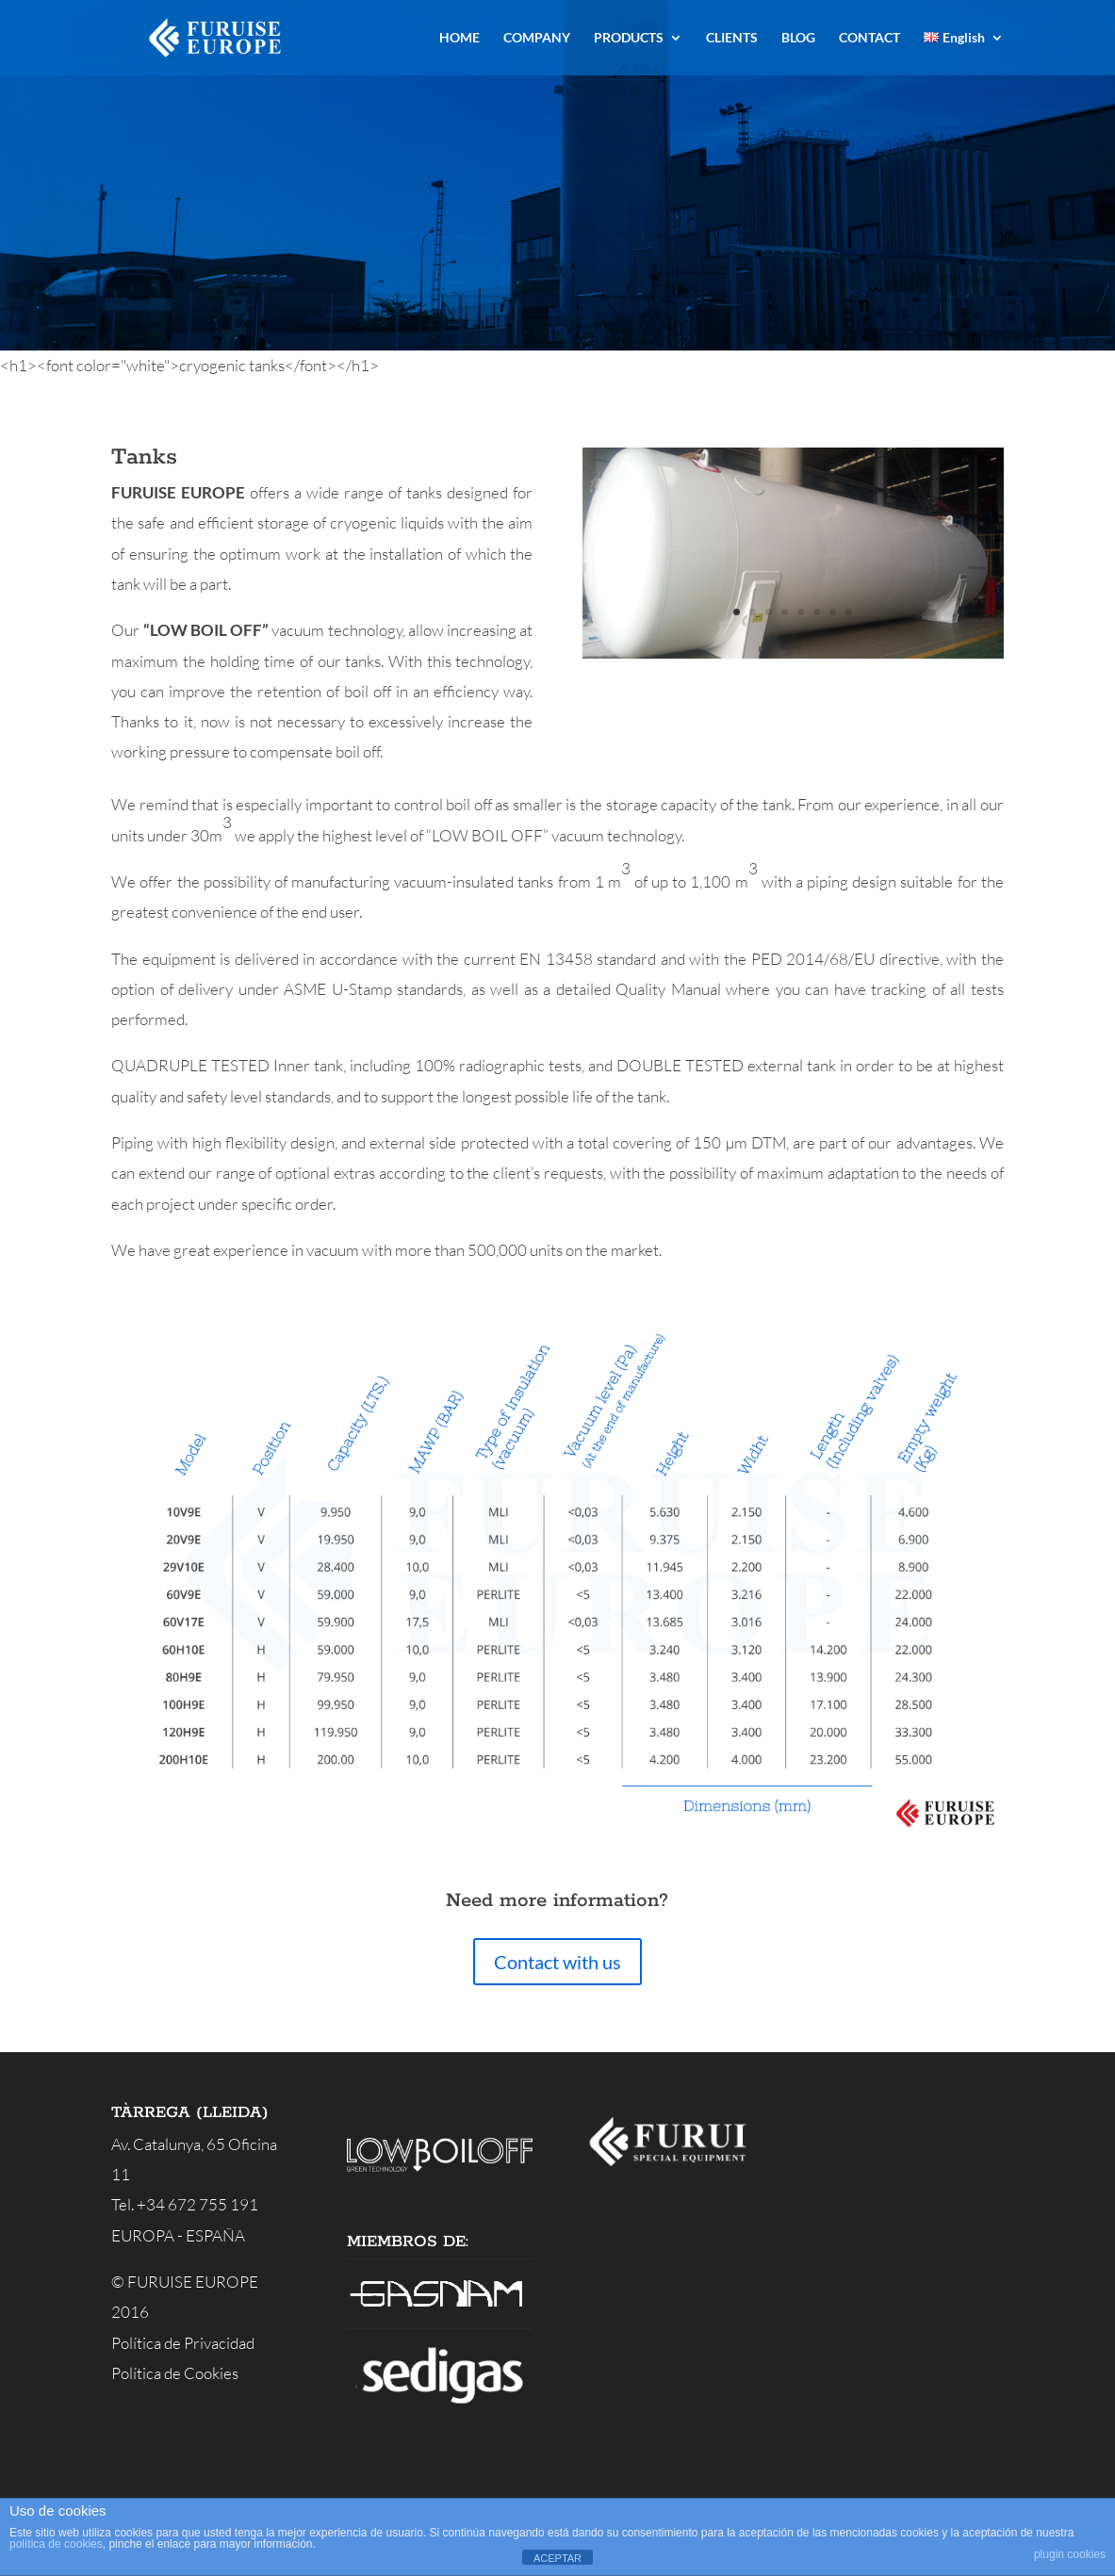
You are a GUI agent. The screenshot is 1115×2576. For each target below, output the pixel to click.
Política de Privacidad (182, 2343)
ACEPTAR (557, 2558)
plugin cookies (1070, 2554)
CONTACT (869, 38)
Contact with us (557, 1961)
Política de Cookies (174, 2373)
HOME (459, 38)
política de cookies (56, 2544)
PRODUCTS (629, 38)
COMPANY (536, 38)
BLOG (798, 38)
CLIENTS (732, 38)
